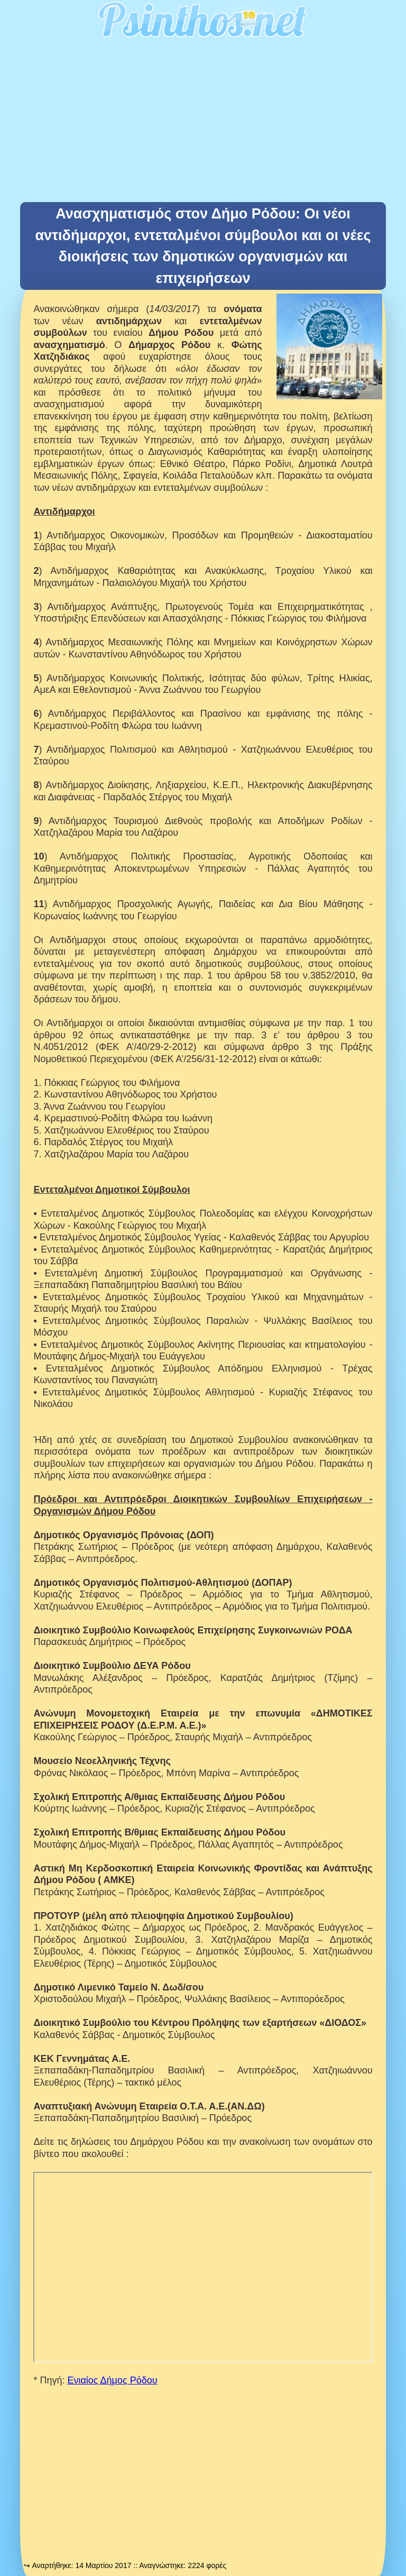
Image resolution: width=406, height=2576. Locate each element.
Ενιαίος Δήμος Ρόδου (112, 2380)
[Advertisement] (203, 123)
